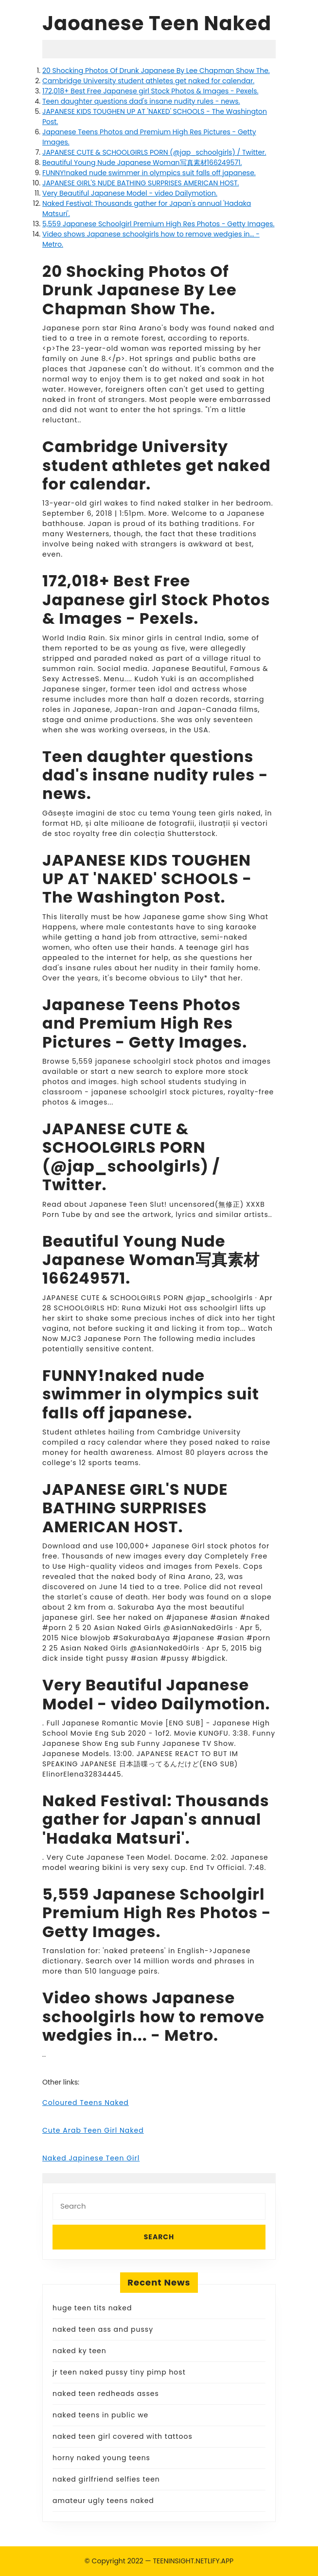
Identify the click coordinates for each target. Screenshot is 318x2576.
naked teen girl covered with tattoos (123, 2436)
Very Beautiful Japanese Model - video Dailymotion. (129, 193)
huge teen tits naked (92, 2308)
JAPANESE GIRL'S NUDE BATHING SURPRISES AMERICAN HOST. (140, 183)
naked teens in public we (100, 2415)
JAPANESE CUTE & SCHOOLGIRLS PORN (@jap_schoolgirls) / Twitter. (154, 152)
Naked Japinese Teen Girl (91, 2158)
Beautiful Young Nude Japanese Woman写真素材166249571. (142, 162)
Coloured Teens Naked (85, 2102)
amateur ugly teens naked (103, 2500)
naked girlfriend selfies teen (106, 2479)
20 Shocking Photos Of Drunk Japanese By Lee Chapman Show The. (156, 70)
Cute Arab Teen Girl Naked (93, 2130)
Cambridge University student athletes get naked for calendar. (148, 81)
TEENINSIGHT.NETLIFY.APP (193, 2561)
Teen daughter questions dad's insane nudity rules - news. (141, 101)
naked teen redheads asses (106, 2393)
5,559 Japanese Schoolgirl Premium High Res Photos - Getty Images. (158, 224)
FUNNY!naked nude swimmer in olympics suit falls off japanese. (149, 173)
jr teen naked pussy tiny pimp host (119, 2372)
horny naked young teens (101, 2458)
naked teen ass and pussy (103, 2329)
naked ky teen (79, 2351)
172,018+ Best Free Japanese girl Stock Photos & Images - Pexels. (150, 91)
